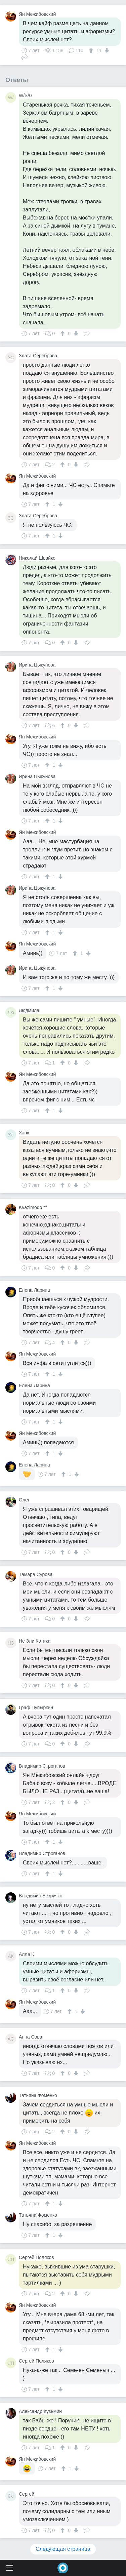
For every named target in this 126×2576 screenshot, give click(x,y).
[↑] (92, 50)
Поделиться (24, 56)
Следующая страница (63, 2549)
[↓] (106, 50)
